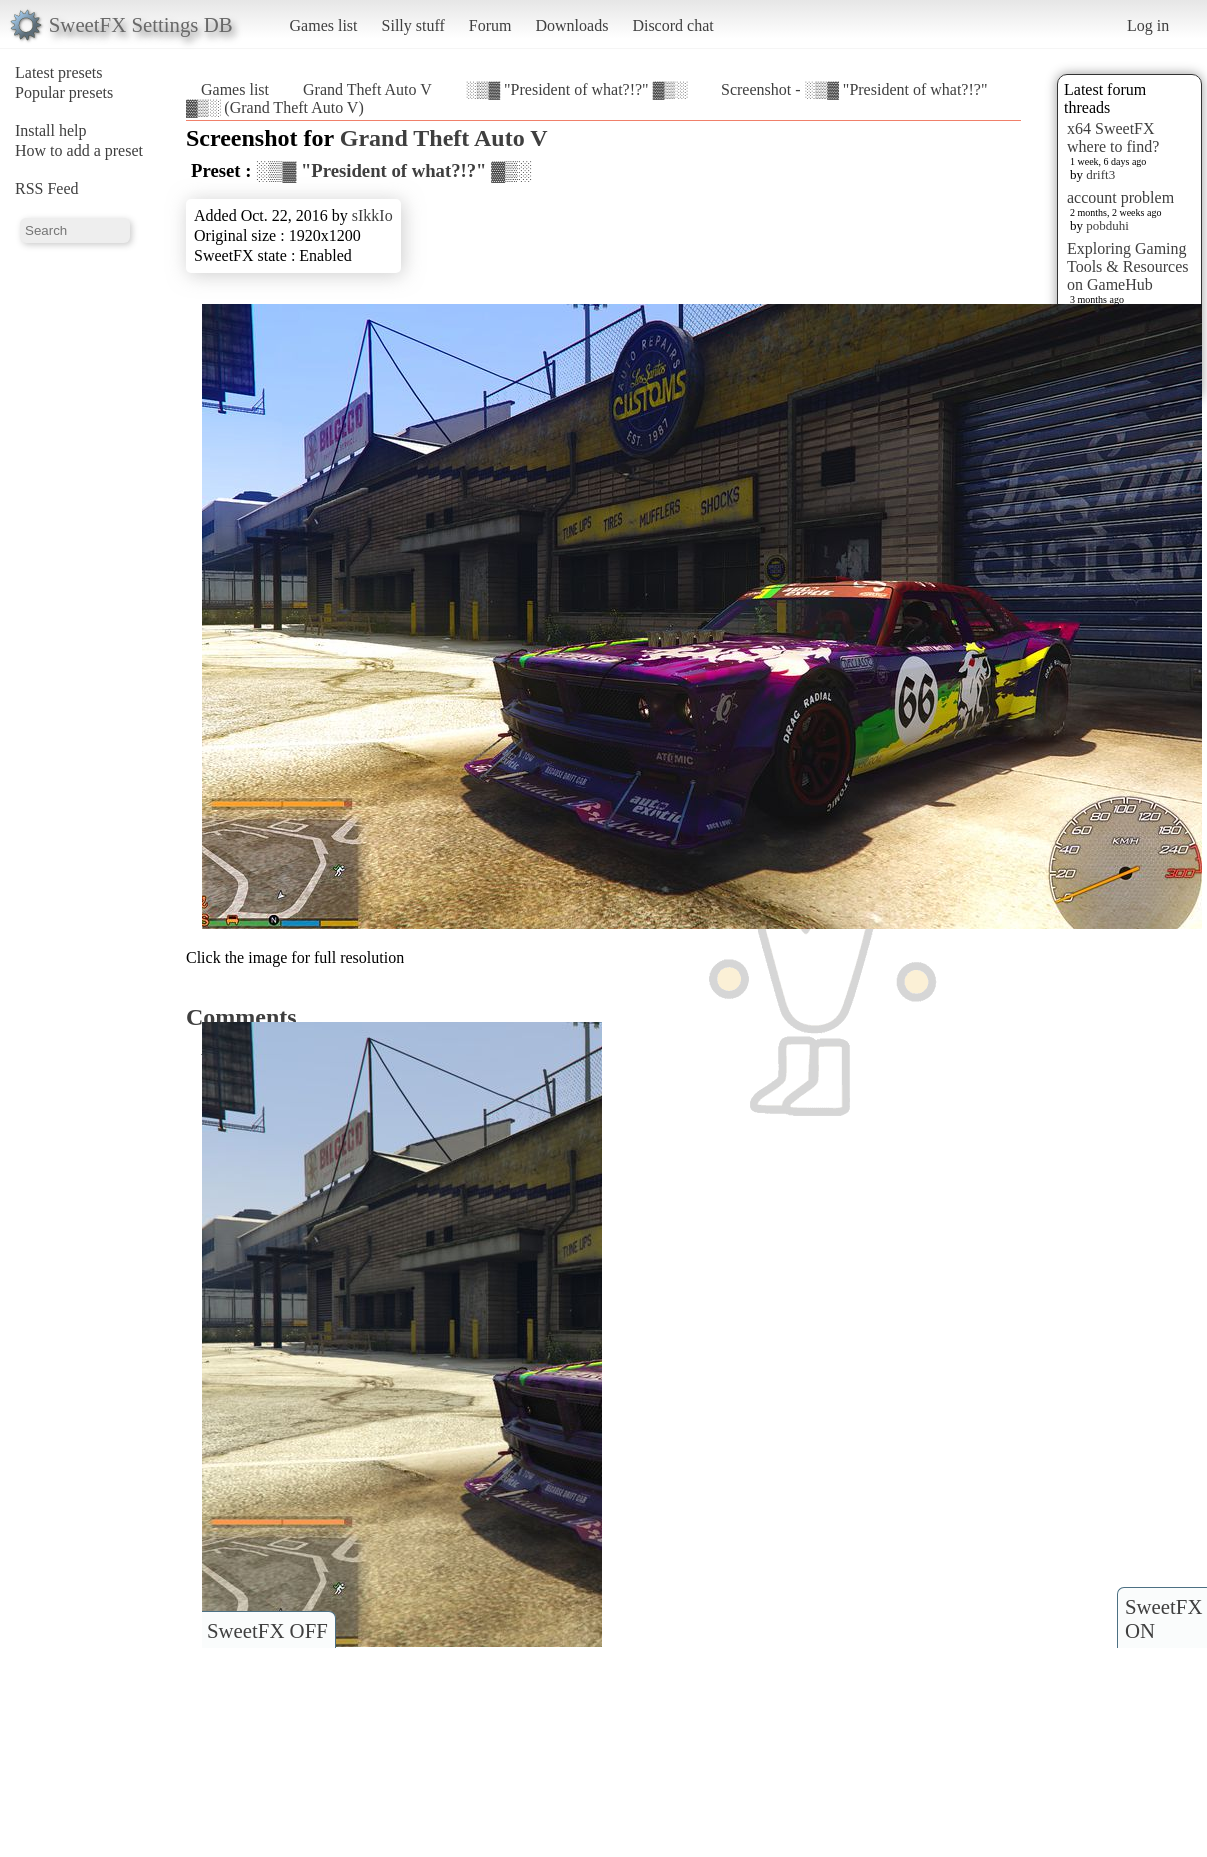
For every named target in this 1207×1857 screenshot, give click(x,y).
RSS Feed (47, 188)
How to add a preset (79, 150)
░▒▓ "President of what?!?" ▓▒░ (576, 89)
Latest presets (59, 72)
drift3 (1100, 174)
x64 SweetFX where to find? (1113, 137)
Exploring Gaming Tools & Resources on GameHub (1128, 266)
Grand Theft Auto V (367, 89)
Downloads (571, 25)
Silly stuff (413, 25)
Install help (51, 130)
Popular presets (64, 92)
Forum (490, 25)
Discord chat (672, 25)
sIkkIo (372, 215)
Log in (1148, 25)
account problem (1120, 197)
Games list (324, 25)
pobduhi (1107, 225)
